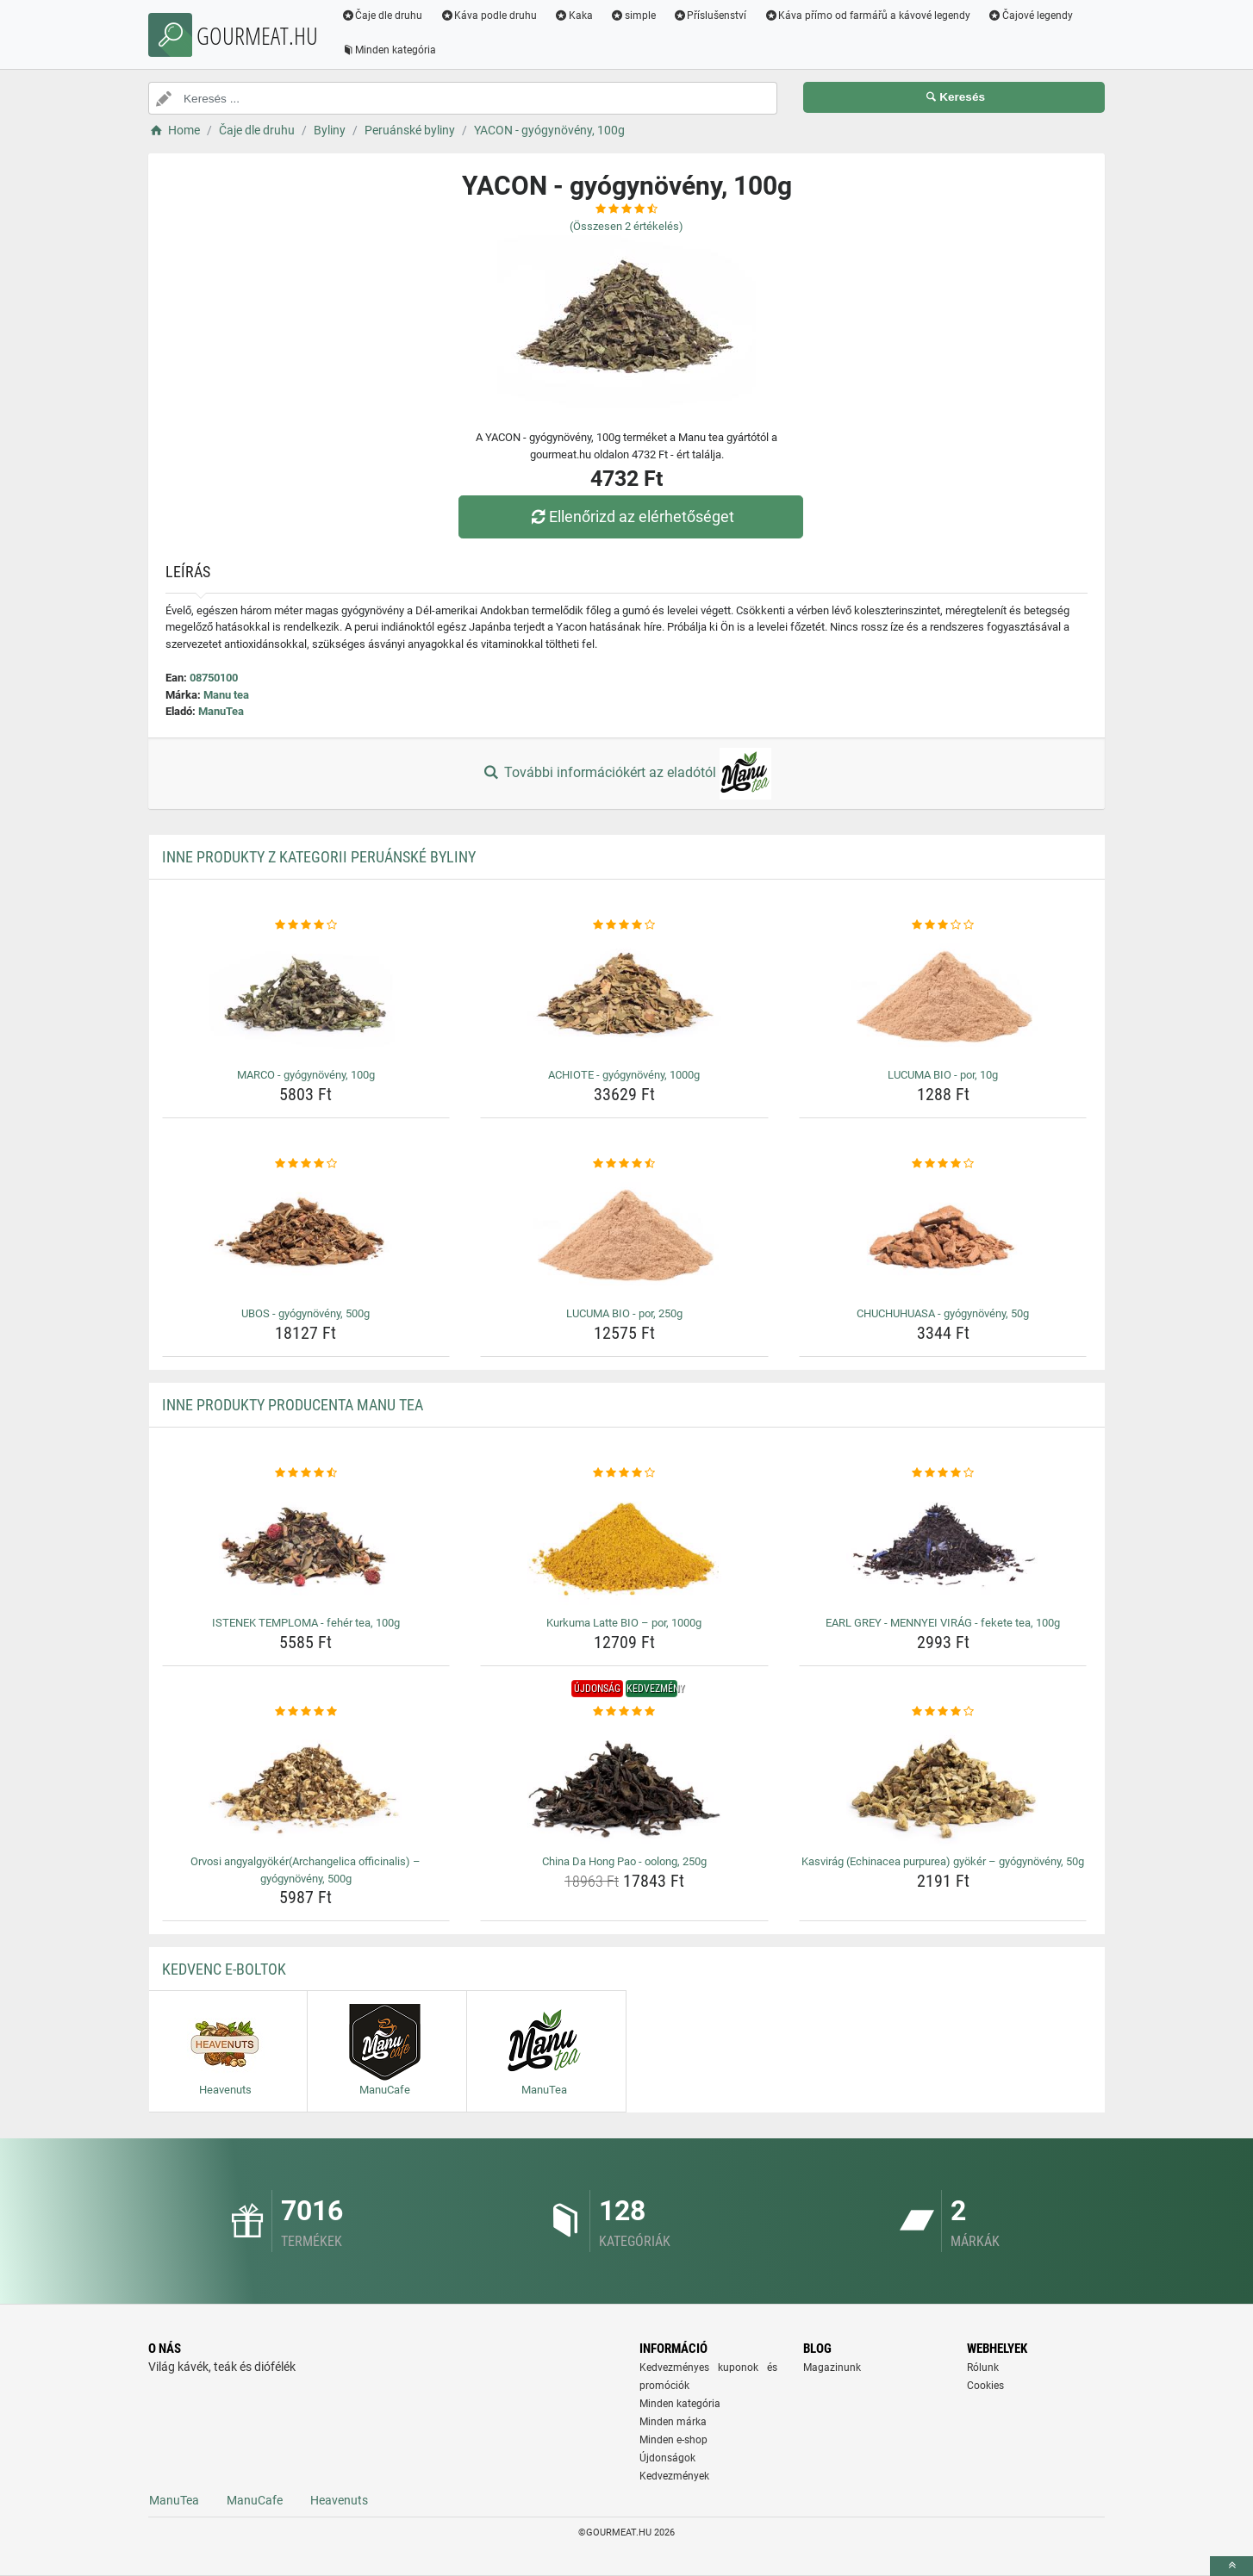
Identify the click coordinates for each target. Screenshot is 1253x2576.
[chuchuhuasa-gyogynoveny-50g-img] (943, 1236)
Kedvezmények (674, 2476)
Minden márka (673, 2422)
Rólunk (983, 2367)
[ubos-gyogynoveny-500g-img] (306, 1236)
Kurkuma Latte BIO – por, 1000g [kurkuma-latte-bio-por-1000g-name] (623, 1622)
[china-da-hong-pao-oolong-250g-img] (624, 1784)
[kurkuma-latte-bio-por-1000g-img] (624, 1545)
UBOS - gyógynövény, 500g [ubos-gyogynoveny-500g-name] (305, 1313)
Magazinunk (832, 2367)
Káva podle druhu (489, 15)
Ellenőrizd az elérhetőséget (630, 516)
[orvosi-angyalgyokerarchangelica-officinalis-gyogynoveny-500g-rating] (306, 1711)
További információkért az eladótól (626, 774)
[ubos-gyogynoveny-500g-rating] (306, 1164)
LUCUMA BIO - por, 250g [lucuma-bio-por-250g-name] (624, 1313)
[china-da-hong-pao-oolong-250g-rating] (624, 1711)
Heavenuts (339, 2500)
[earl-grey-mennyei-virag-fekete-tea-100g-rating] (943, 1473)
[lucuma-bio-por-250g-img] (624, 1236)
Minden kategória (389, 50)
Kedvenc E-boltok (224, 1969)
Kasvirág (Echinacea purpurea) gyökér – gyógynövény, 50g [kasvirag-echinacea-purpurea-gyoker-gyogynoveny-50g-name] (942, 1861)
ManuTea (221, 711)
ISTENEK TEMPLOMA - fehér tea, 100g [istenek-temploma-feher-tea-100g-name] (306, 1622)
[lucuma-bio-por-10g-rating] (943, 925)
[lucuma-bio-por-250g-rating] (624, 1164)
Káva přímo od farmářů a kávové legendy (867, 15)
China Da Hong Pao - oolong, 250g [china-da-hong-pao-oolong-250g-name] (624, 1861)
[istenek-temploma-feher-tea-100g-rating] (306, 1473)
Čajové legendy (1031, 15)
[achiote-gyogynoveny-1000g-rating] (624, 925)
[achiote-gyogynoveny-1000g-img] (624, 997)
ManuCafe (255, 2500)
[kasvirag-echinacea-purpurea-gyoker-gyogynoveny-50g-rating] (943, 1711)
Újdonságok (667, 2458)
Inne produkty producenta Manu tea (292, 1405)
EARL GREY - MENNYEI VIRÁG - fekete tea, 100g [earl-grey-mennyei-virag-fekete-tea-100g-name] (943, 1622)
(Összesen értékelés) (626, 226)
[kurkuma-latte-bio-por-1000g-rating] (624, 1473)
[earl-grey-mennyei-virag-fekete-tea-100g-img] (943, 1545)
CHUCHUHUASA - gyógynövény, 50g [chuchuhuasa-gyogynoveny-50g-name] (943, 1313)
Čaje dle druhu (382, 15)
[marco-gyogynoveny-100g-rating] (306, 925)
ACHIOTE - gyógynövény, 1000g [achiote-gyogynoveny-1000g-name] (624, 1074)
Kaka (574, 15)
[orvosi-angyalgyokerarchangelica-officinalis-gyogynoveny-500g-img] (306, 1784)
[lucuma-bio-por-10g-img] (943, 997)
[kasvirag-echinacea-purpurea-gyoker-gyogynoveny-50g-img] (943, 1784)
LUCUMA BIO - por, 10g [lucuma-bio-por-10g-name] (943, 1074)
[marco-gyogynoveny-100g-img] (306, 997)
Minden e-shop (673, 2440)
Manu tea (226, 694)
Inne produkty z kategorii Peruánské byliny (319, 857)
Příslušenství (710, 15)
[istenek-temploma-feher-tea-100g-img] (306, 1545)
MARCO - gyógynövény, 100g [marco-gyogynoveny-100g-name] (306, 1074)
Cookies (985, 2386)
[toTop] (1231, 2566)
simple (633, 15)
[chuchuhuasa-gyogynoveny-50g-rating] (943, 1164)
